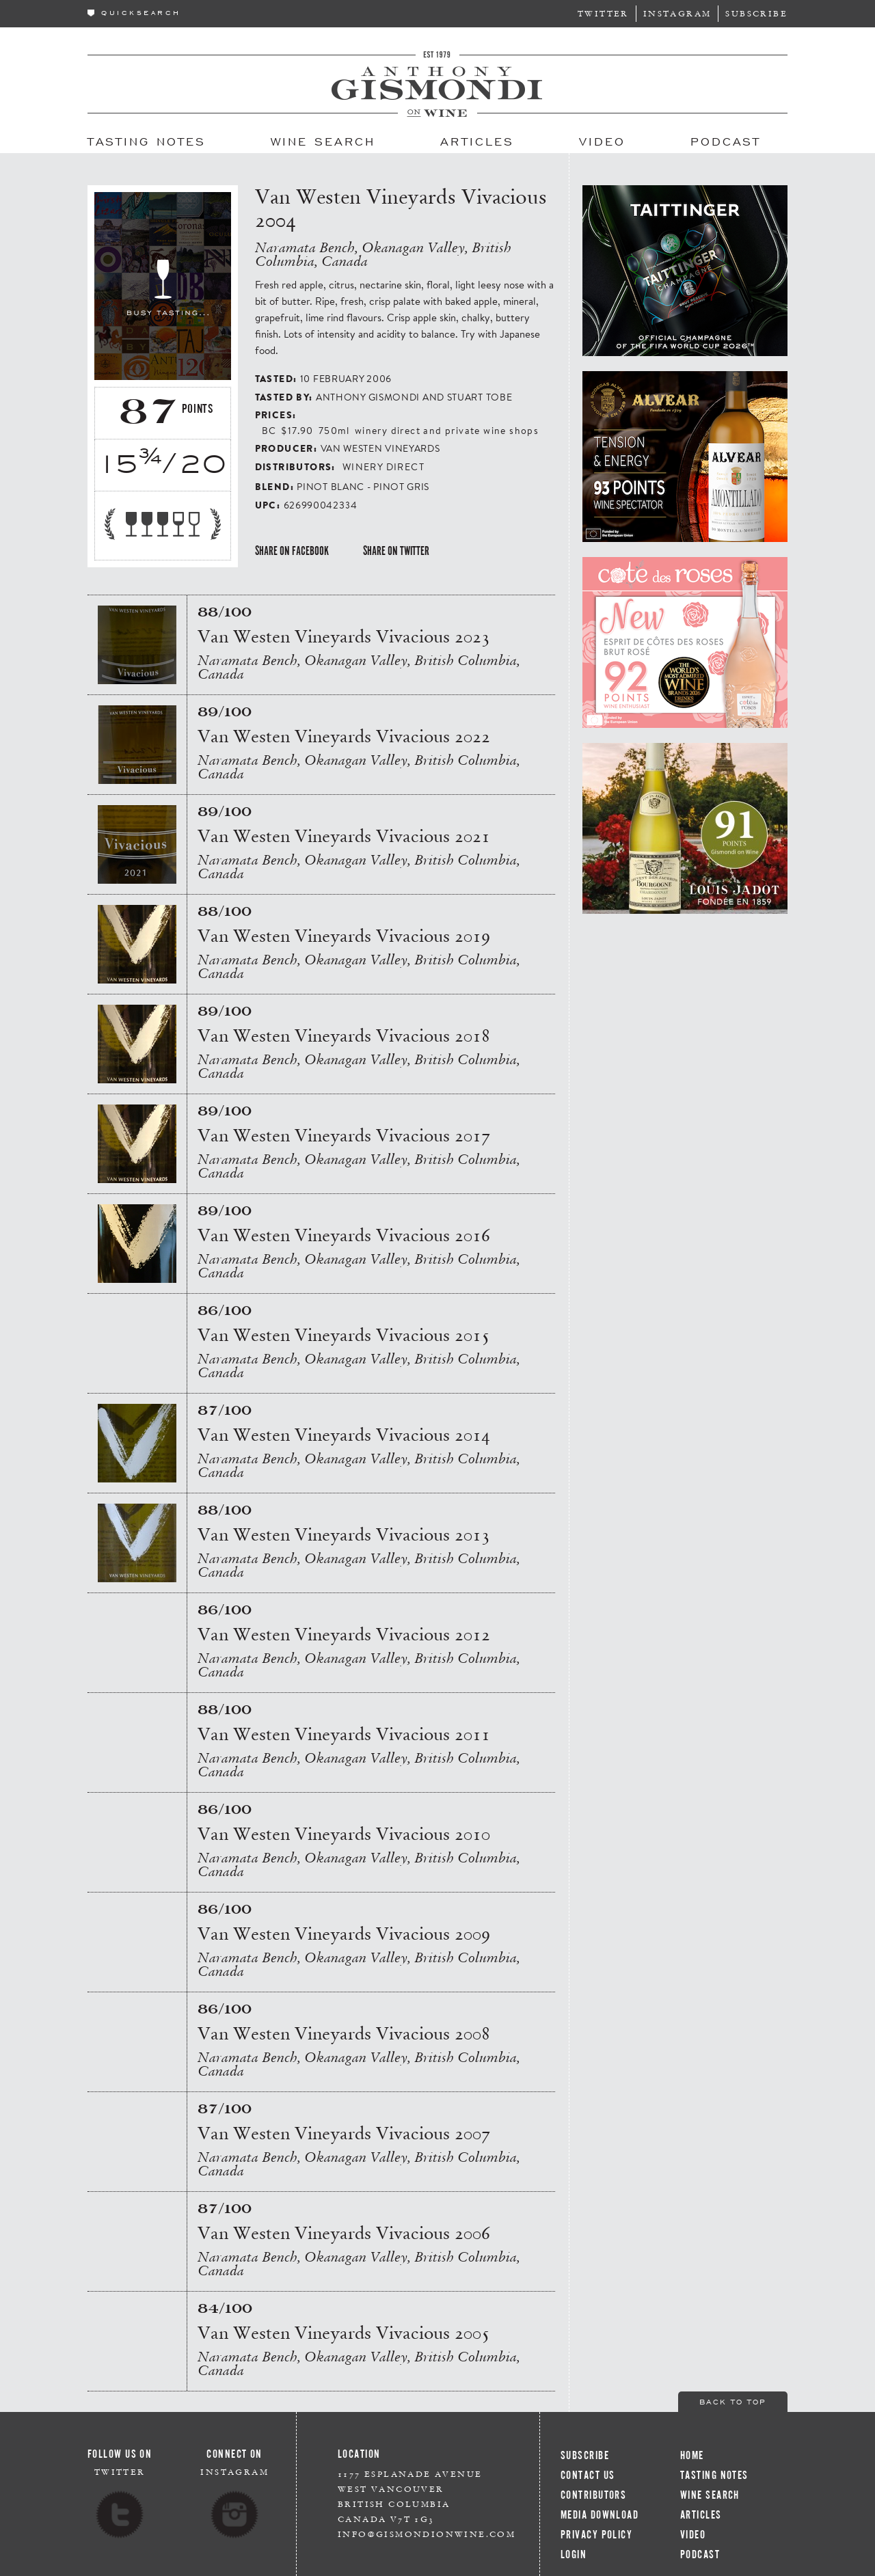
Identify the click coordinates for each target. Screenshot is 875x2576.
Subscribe (756, 13)
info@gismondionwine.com (426, 2534)
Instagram (677, 13)
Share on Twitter (396, 551)
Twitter (603, 13)
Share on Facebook (292, 551)
